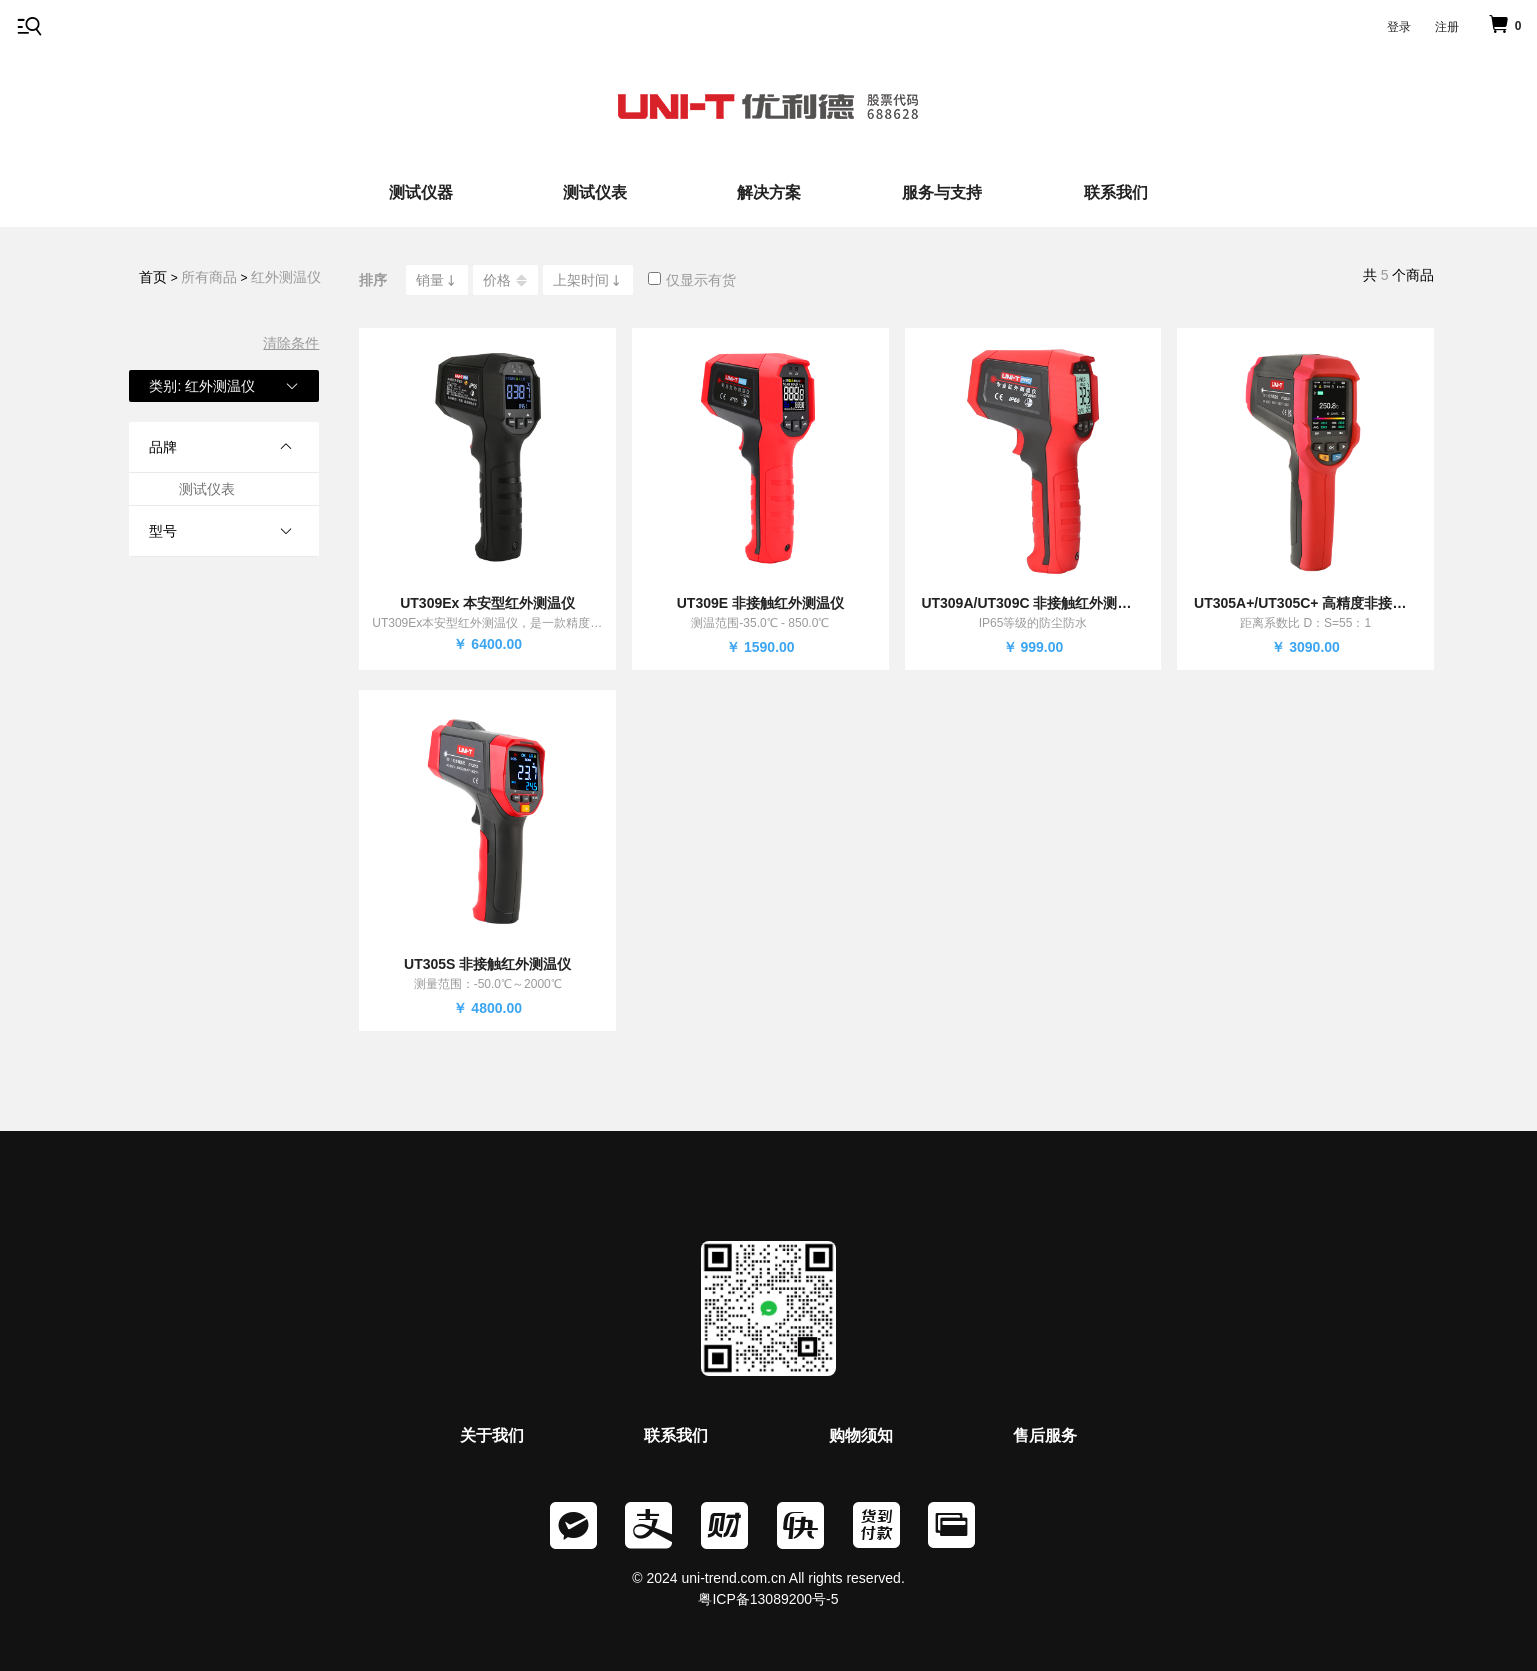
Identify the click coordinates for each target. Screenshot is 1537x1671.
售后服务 (1045, 1435)
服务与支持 (942, 192)
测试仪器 (421, 192)
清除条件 (291, 343)
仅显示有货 (692, 280)
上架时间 (588, 280)
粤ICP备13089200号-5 (768, 1599)
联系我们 (1116, 192)
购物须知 (861, 1435)
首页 (153, 277)
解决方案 (769, 192)
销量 (437, 280)
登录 (1399, 27)
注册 (1447, 27)
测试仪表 (595, 192)
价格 (505, 280)
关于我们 (492, 1435)
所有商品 (209, 277)
